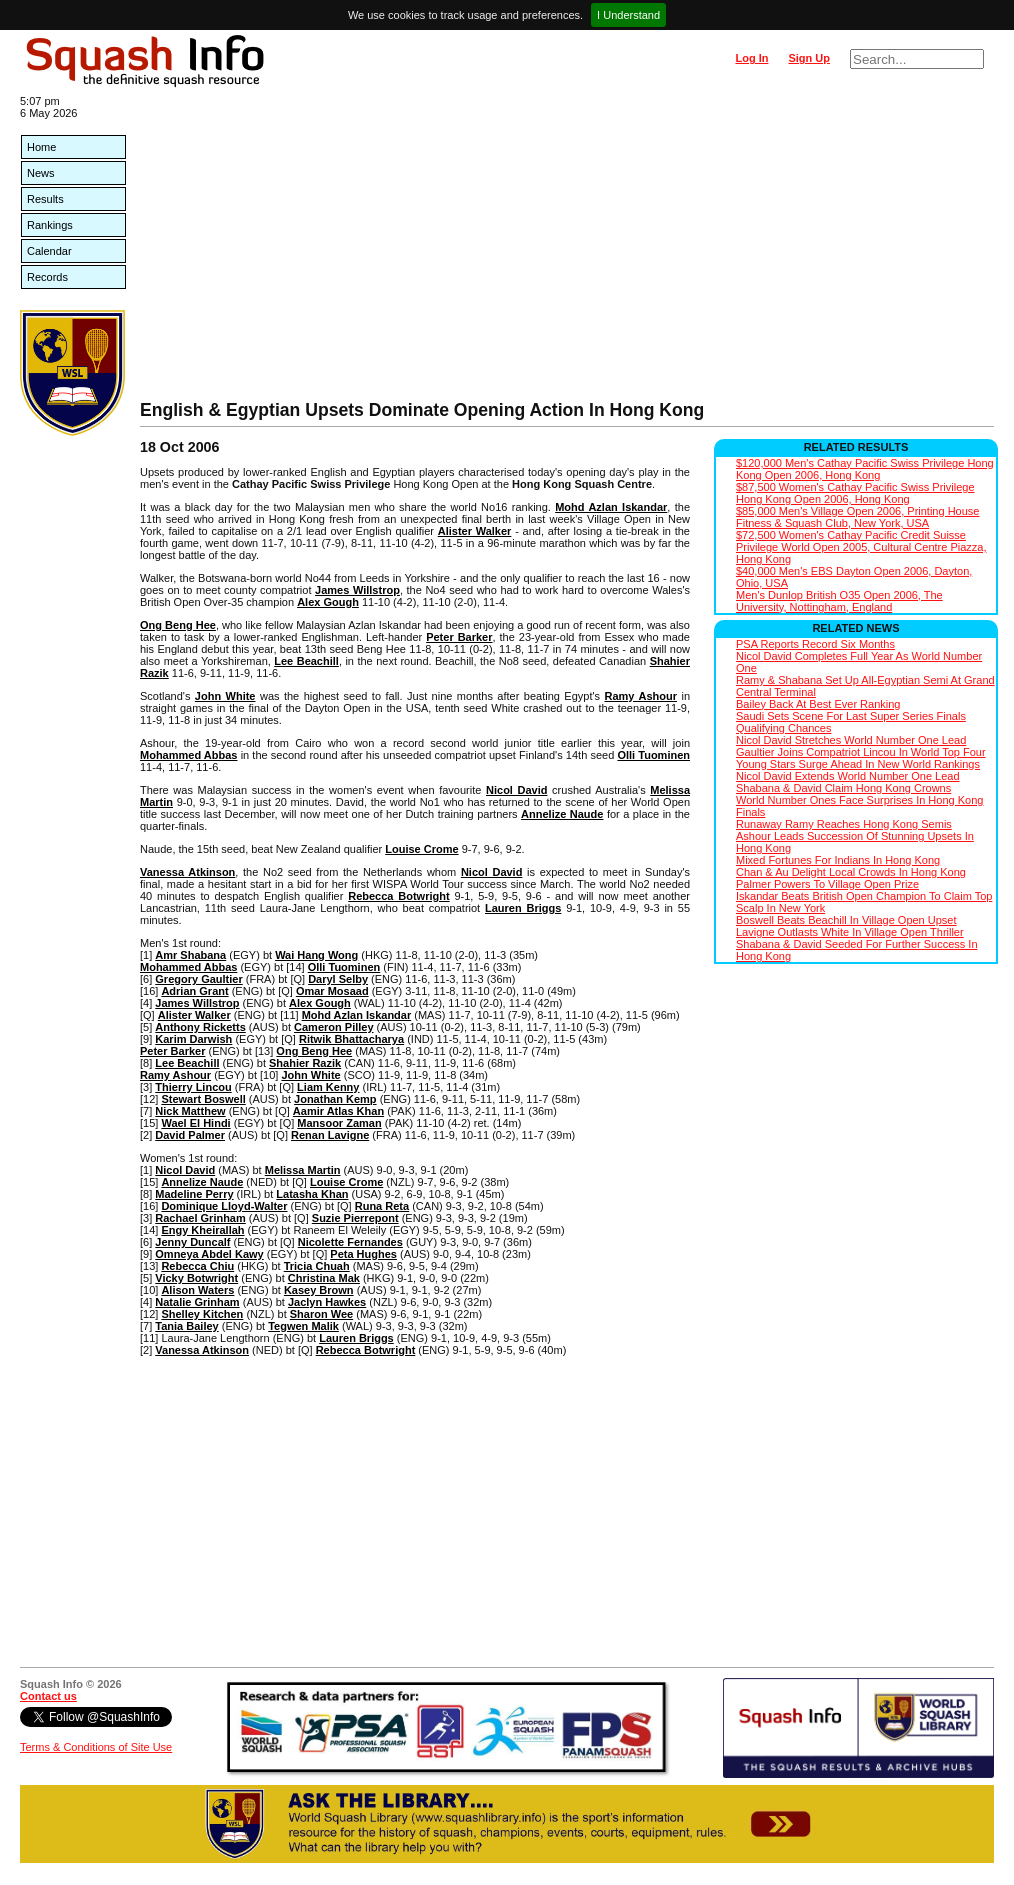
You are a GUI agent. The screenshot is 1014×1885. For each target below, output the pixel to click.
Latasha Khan (312, 1194)
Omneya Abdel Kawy (209, 1254)
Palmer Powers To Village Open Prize (827, 884)
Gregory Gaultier (198, 979)
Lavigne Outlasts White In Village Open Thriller (850, 932)
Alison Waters (197, 1290)
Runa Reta (382, 1206)
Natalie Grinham (197, 1302)
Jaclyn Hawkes (327, 1302)
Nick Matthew (190, 1111)
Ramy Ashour (641, 696)
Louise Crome (421, 849)
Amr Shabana (190, 955)
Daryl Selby (338, 979)
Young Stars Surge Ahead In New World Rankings (858, 764)
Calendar (49, 251)
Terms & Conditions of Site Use (96, 1747)
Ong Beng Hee (178, 625)
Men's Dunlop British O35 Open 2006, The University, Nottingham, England (839, 601)
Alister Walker (475, 531)
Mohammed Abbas (188, 755)
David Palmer (190, 1135)
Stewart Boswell (203, 1099)
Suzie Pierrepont (355, 1218)
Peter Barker (459, 637)
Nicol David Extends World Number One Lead (848, 776)
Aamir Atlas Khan (338, 1111)
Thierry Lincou (193, 1087)
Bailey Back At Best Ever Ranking (818, 704)
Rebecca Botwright (398, 896)
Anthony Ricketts (200, 1027)
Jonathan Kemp (335, 1099)
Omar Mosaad (332, 991)
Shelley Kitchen (202, 1314)
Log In (751, 58)
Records (47, 277)
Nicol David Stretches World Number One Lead (851, 740)
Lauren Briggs (523, 908)
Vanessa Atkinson (187, 872)
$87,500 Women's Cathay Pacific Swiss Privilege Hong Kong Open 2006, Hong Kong (855, 493)
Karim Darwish (193, 1039)
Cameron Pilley (333, 1027)
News (41, 173)
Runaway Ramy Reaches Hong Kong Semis (844, 824)
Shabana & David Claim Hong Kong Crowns (843, 788)
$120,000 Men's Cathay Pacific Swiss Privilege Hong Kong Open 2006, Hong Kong (865, 469)
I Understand (628, 15)
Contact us (48, 1696)
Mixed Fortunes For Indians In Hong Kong (838, 860)
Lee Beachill (306, 661)
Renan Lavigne (330, 1135)
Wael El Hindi (195, 1123)
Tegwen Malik (303, 1326)
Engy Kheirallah (202, 1230)
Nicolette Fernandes (350, 1242)
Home (41, 147)
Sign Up (809, 58)
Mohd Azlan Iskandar (611, 507)
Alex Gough (328, 602)
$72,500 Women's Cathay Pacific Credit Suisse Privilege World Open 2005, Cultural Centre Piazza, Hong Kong (861, 547)
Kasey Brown (319, 1290)
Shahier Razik (305, 1063)
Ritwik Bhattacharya (351, 1039)
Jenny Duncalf (192, 1242)
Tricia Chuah (317, 1266)
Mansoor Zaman (339, 1123)
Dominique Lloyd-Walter (224, 1206)
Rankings (50, 225)
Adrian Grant (194, 991)
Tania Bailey (186, 1326)
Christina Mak (324, 1278)
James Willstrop (357, 590)
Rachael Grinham (200, 1218)
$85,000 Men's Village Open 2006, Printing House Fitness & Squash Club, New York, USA (857, 517)
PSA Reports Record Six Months (815, 644)
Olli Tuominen (653, 755)
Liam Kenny (328, 1087)
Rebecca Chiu (197, 1266)
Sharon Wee (321, 1314)
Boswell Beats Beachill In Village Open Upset (846, 920)
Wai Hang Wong (316, 955)
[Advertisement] (567, 250)
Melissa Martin (303, 1170)
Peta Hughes (363, 1254)
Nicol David (516, 790)
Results (45, 199)
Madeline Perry (194, 1194)
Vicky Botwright (196, 1278)
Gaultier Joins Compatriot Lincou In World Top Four (861, 752)
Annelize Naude (562, 814)
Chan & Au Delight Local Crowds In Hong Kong (851, 872)
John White (225, 696)
